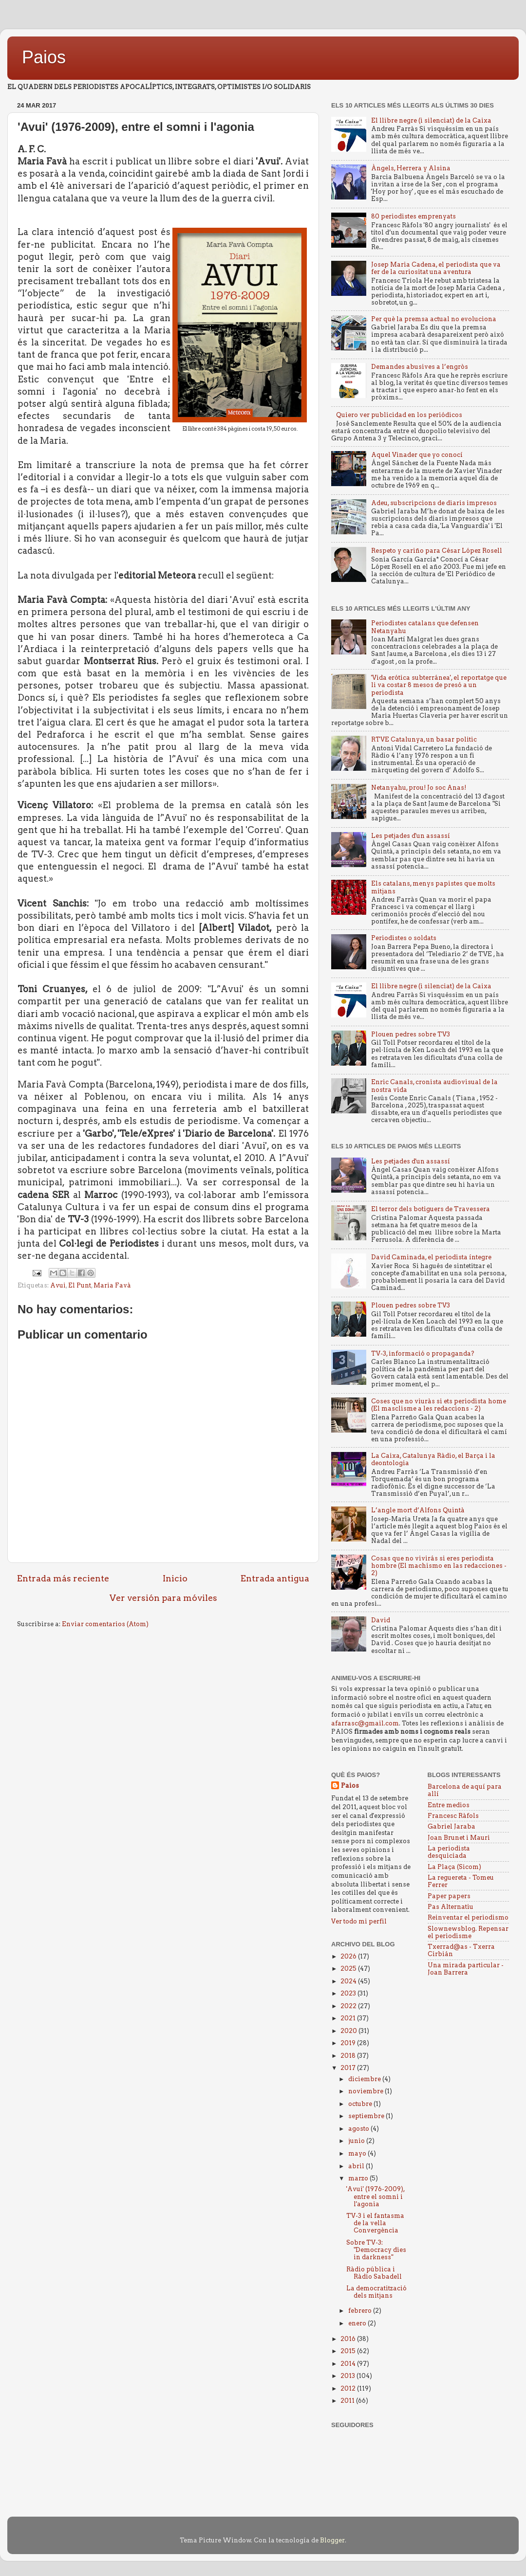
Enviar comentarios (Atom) (105, 1624)
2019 (348, 2043)
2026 (349, 1956)
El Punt (79, 1285)
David (380, 1620)
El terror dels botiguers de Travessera (430, 1209)
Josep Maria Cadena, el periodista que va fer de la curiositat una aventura (436, 268)
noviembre (366, 2091)
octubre (361, 2103)
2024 (349, 1981)
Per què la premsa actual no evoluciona (433, 319)
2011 (348, 2400)
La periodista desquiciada (449, 1852)
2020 (349, 2030)
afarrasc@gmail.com (365, 1723)
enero (358, 2323)
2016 (348, 2338)
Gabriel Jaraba (451, 1826)
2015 (348, 2351)
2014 (348, 2363)
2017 (348, 2067)
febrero (360, 2310)
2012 (348, 2388)
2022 (349, 2006)
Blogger (332, 2540)
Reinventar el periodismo (468, 1917)
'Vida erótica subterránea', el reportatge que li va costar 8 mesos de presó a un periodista (439, 685)
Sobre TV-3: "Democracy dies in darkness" (376, 2250)
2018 (348, 2055)
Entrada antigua (275, 1578)
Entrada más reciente (63, 1578)
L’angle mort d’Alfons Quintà (418, 1510)
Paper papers (449, 1896)
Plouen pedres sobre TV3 (410, 1034)
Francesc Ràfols (453, 1815)
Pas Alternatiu (450, 1906)
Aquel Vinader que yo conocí (417, 454)
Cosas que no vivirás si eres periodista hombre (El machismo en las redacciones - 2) (439, 1566)
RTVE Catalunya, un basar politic (424, 739)
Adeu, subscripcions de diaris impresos (434, 503)
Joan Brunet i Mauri (459, 1837)
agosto (359, 2128)
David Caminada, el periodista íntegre (431, 1257)
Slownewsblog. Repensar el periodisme (468, 1932)
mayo (358, 2153)
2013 (348, 2375)
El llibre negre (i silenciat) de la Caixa (431, 120)
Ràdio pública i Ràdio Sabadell (374, 2273)
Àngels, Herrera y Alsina (411, 168)
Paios (44, 57)
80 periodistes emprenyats (413, 216)
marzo (359, 2178)
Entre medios (449, 1805)
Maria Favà (112, 1285)
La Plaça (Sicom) (454, 1866)
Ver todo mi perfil (359, 1921)
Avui (58, 1285)
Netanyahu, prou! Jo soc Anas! (418, 787)
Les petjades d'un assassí (410, 835)
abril (357, 2166)
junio (357, 2140)
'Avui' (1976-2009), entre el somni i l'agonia (375, 2196)
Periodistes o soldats (403, 938)
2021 (348, 2018)
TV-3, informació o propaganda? (422, 1353)
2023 (348, 1993)
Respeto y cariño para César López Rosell (436, 550)
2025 (349, 1968)
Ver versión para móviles (163, 1598)
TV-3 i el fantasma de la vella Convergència (375, 2223)
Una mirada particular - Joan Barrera (466, 1968)
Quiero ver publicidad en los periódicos (399, 414)
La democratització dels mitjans (376, 2292)
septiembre (367, 2116)
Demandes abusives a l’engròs (419, 366)
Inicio (175, 1578)
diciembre (365, 2079)
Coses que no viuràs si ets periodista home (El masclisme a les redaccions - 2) (438, 1404)
